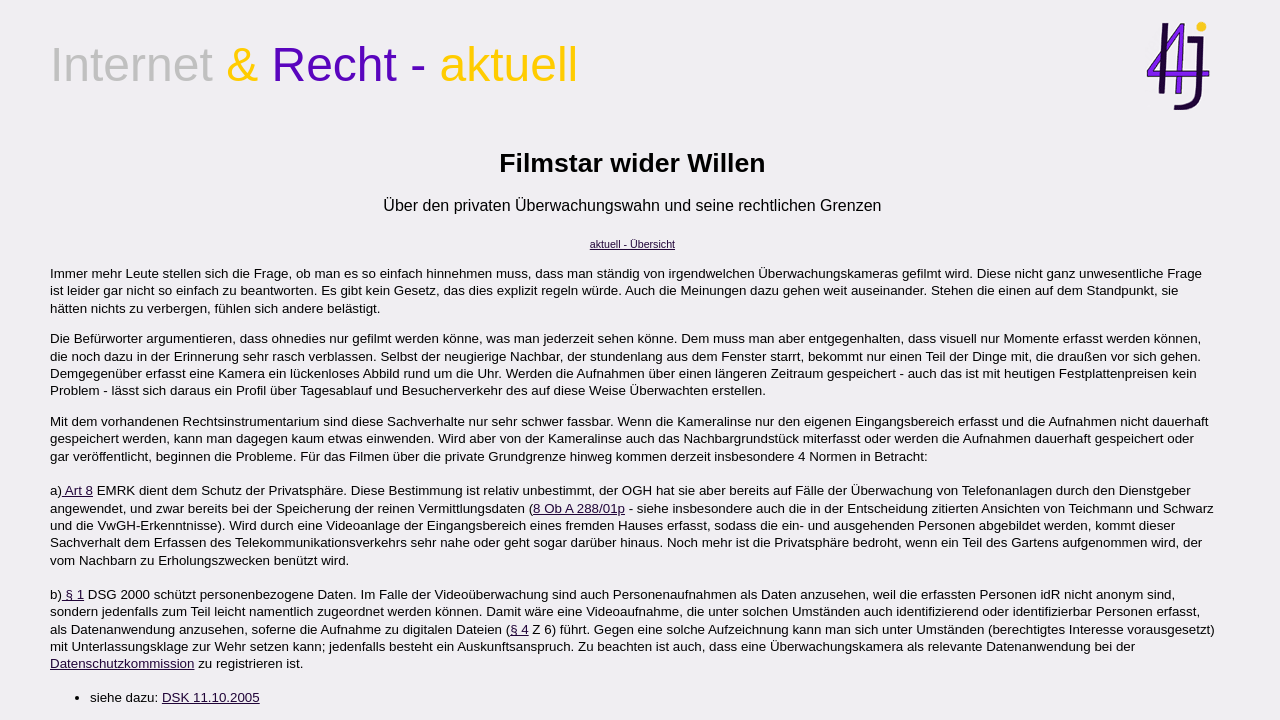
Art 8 (77, 490)
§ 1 (73, 594)
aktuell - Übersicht (632, 244)
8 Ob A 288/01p (579, 508)
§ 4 (519, 629)
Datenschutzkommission (122, 663)
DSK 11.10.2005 (211, 697)
